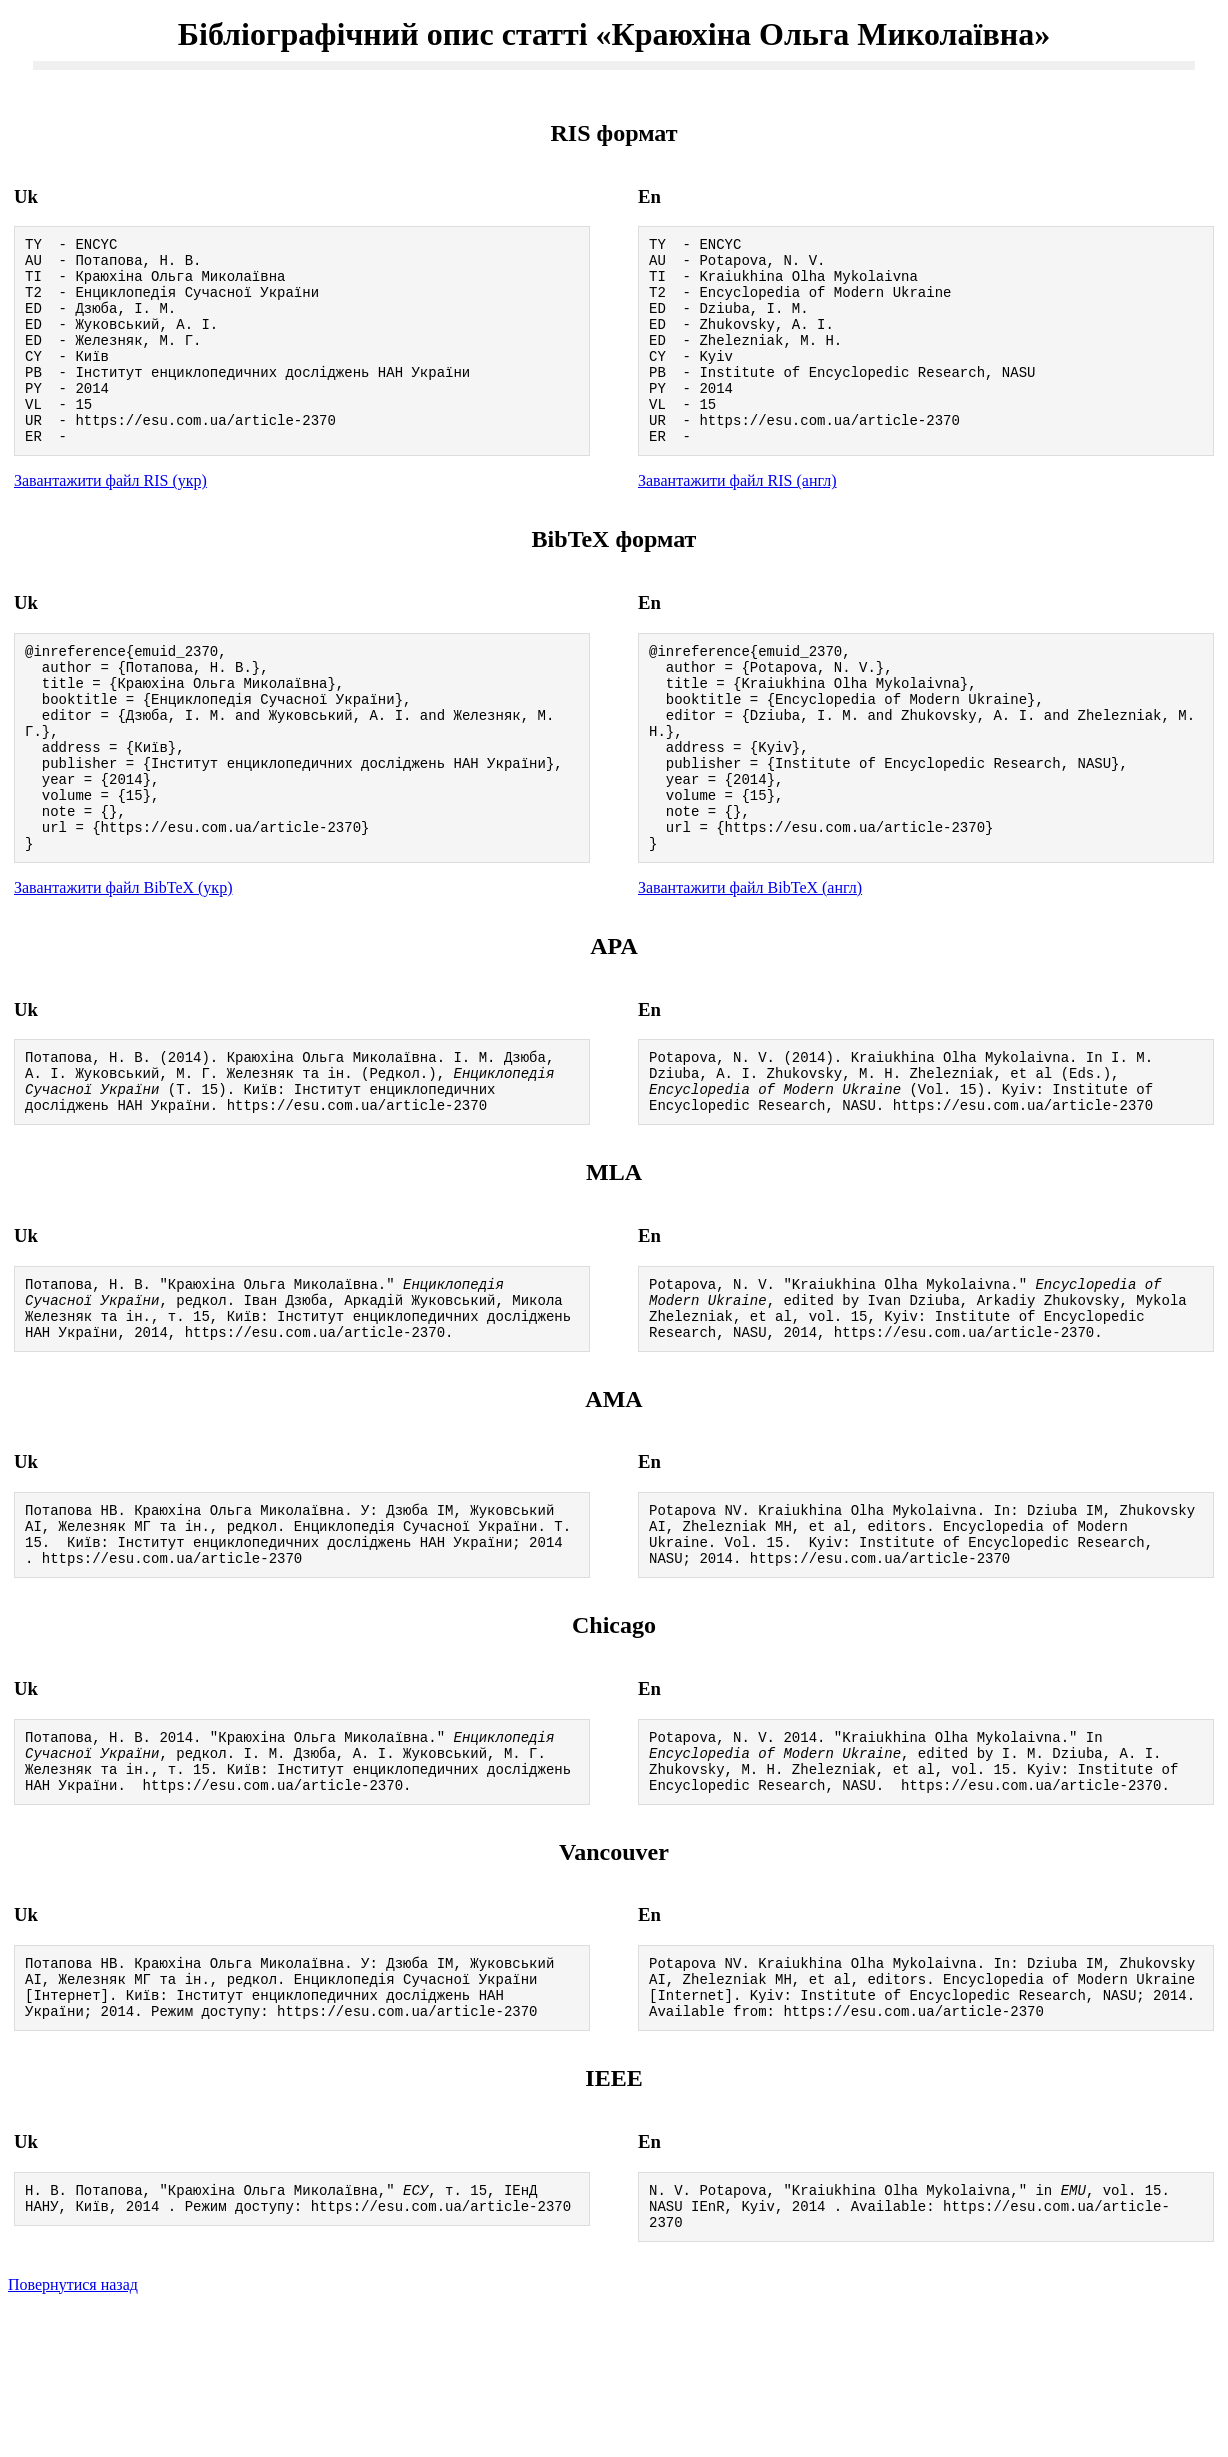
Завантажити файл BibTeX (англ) (750, 965)
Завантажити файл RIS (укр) (110, 519)
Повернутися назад (73, 2431)
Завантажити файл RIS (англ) (737, 519)
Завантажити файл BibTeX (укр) (123, 965)
